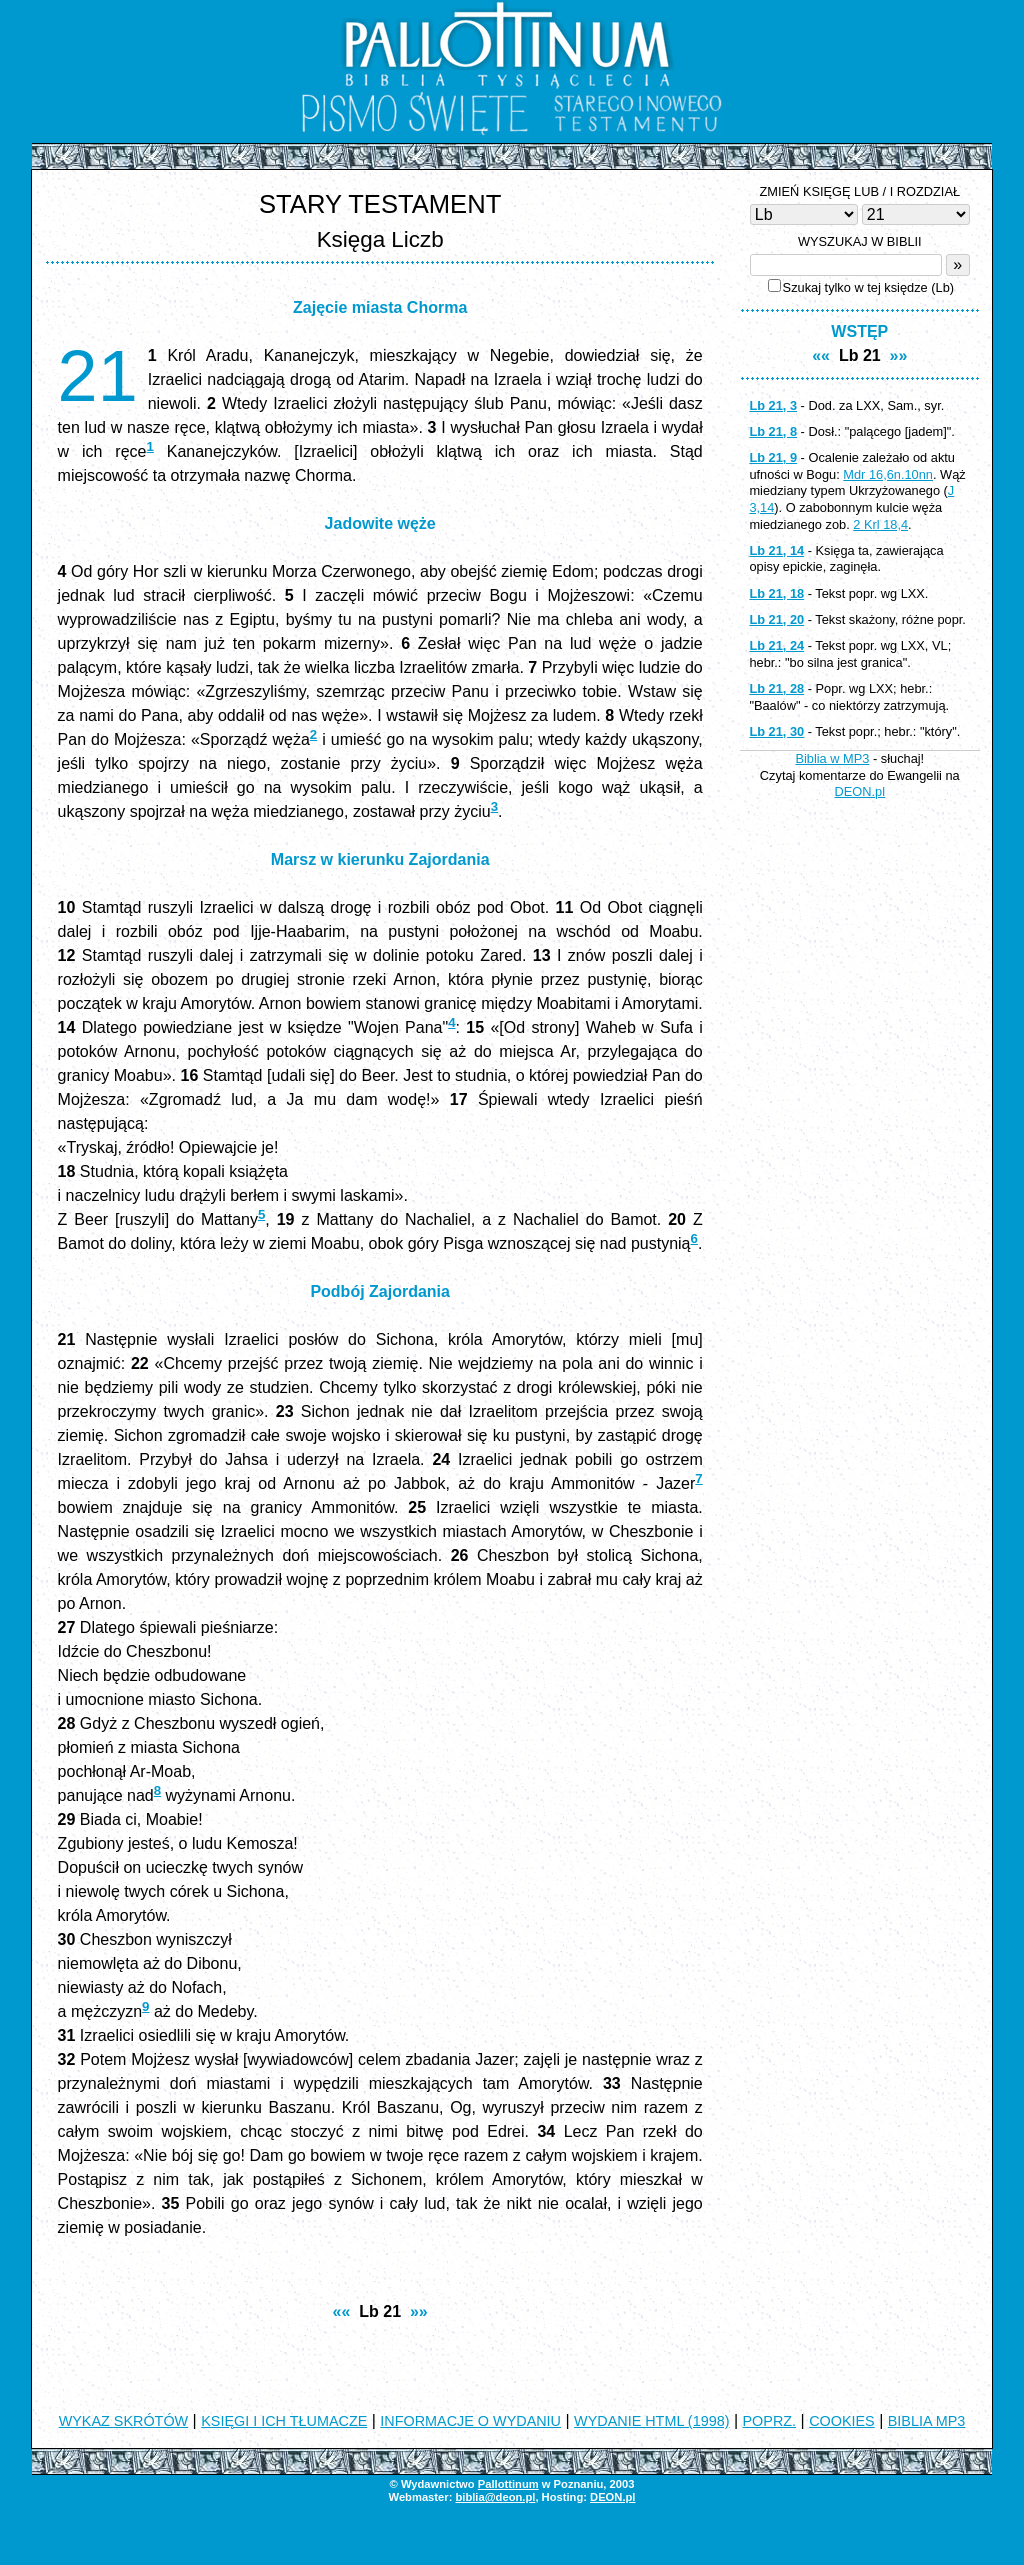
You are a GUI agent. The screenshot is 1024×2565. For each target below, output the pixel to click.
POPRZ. (770, 2421)
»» (419, 2311)
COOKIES (842, 2421)
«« (342, 2311)
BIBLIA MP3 (927, 2421)
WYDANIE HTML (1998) (651, 2421)
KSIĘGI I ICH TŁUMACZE (284, 2421)
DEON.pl (860, 791)
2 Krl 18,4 (880, 524)
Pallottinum (508, 2484)
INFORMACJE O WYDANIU (470, 2421)
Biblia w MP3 (832, 758)
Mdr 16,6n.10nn (888, 474)
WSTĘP (859, 331)
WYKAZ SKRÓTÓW (124, 2421)
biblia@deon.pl (495, 2497)
